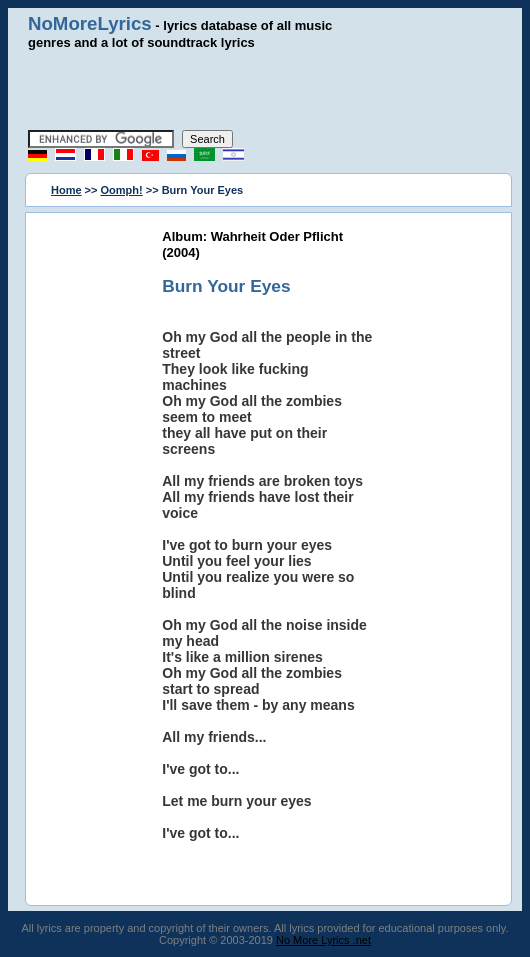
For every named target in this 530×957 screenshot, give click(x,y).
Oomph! (122, 190)
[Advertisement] (265, 90)
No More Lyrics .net (323, 940)
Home (66, 190)
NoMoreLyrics (90, 23)
